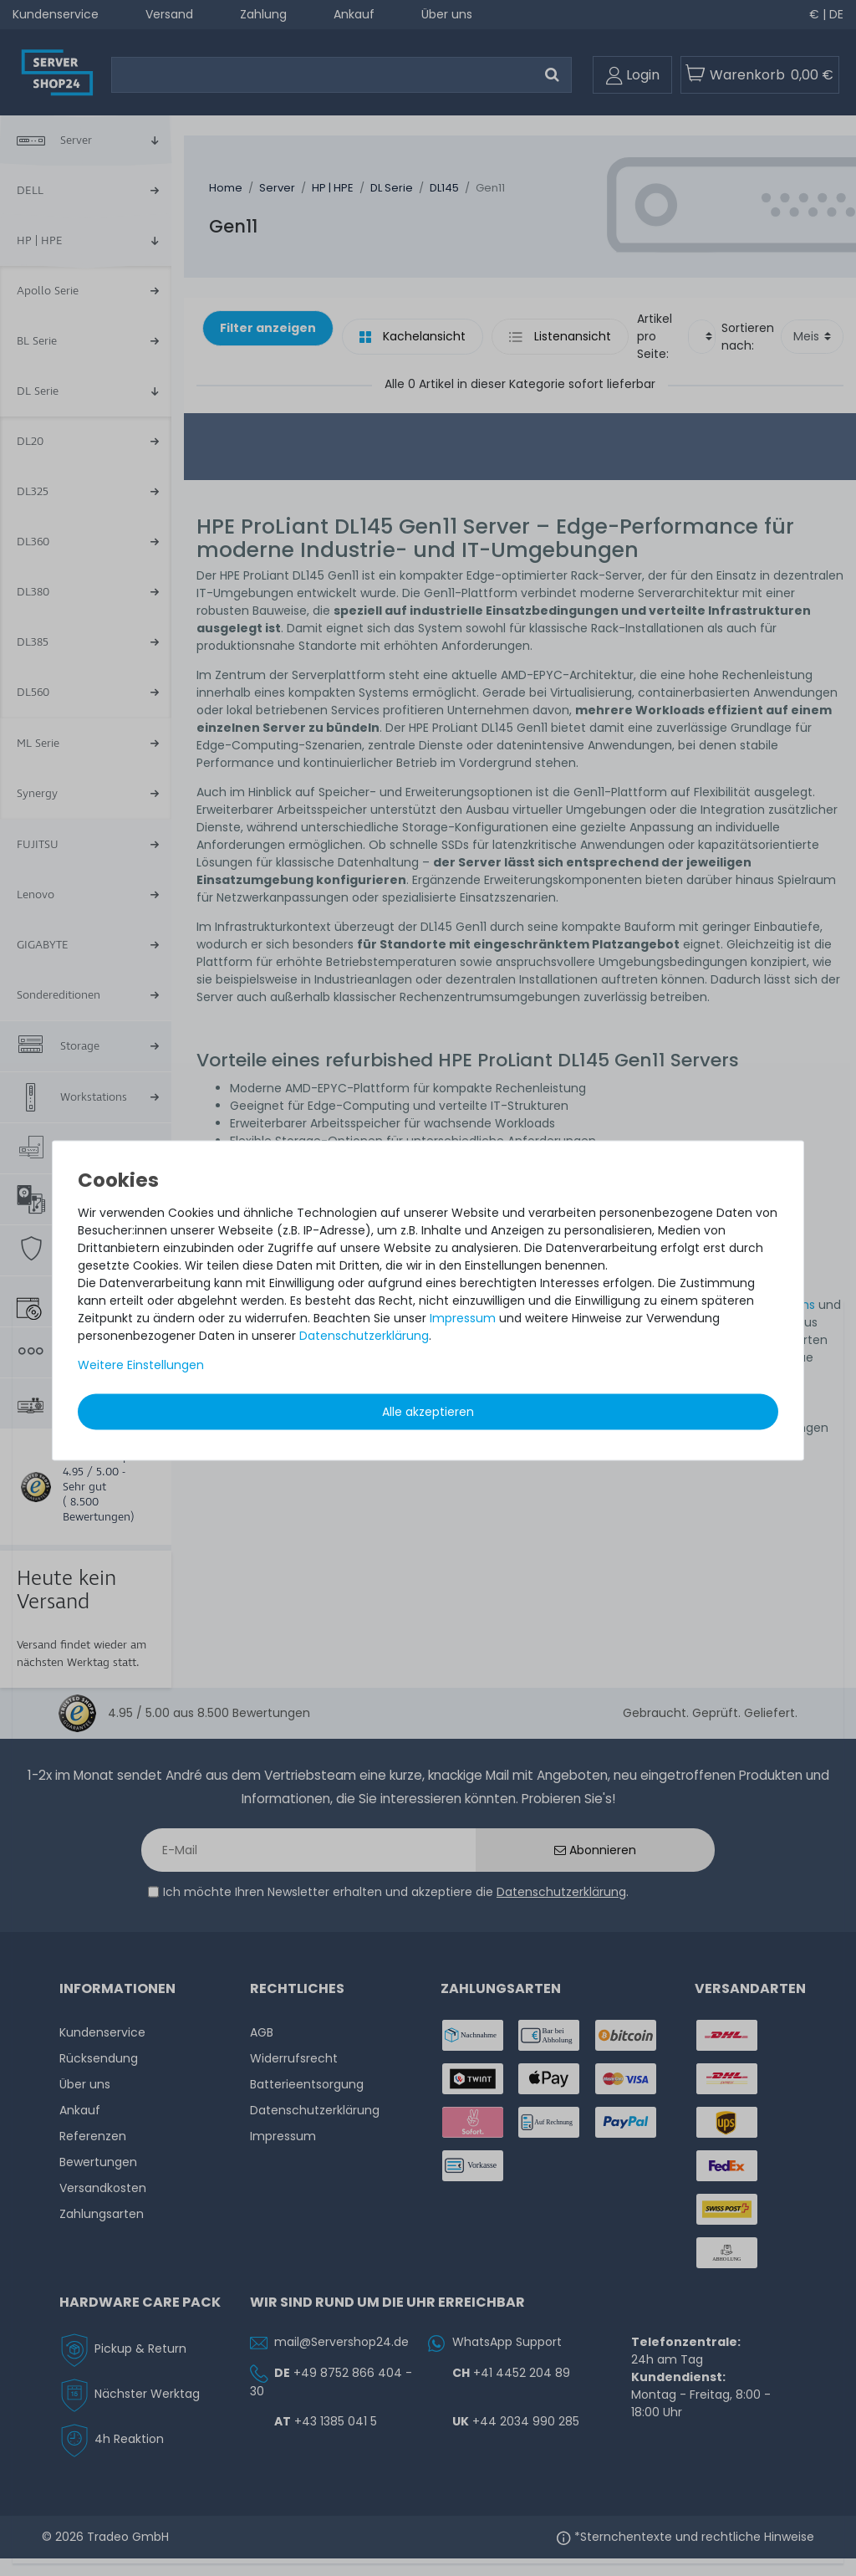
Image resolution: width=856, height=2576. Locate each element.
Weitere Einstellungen (141, 1365)
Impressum (463, 1318)
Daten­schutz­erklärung (364, 1335)
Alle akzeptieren (428, 1411)
